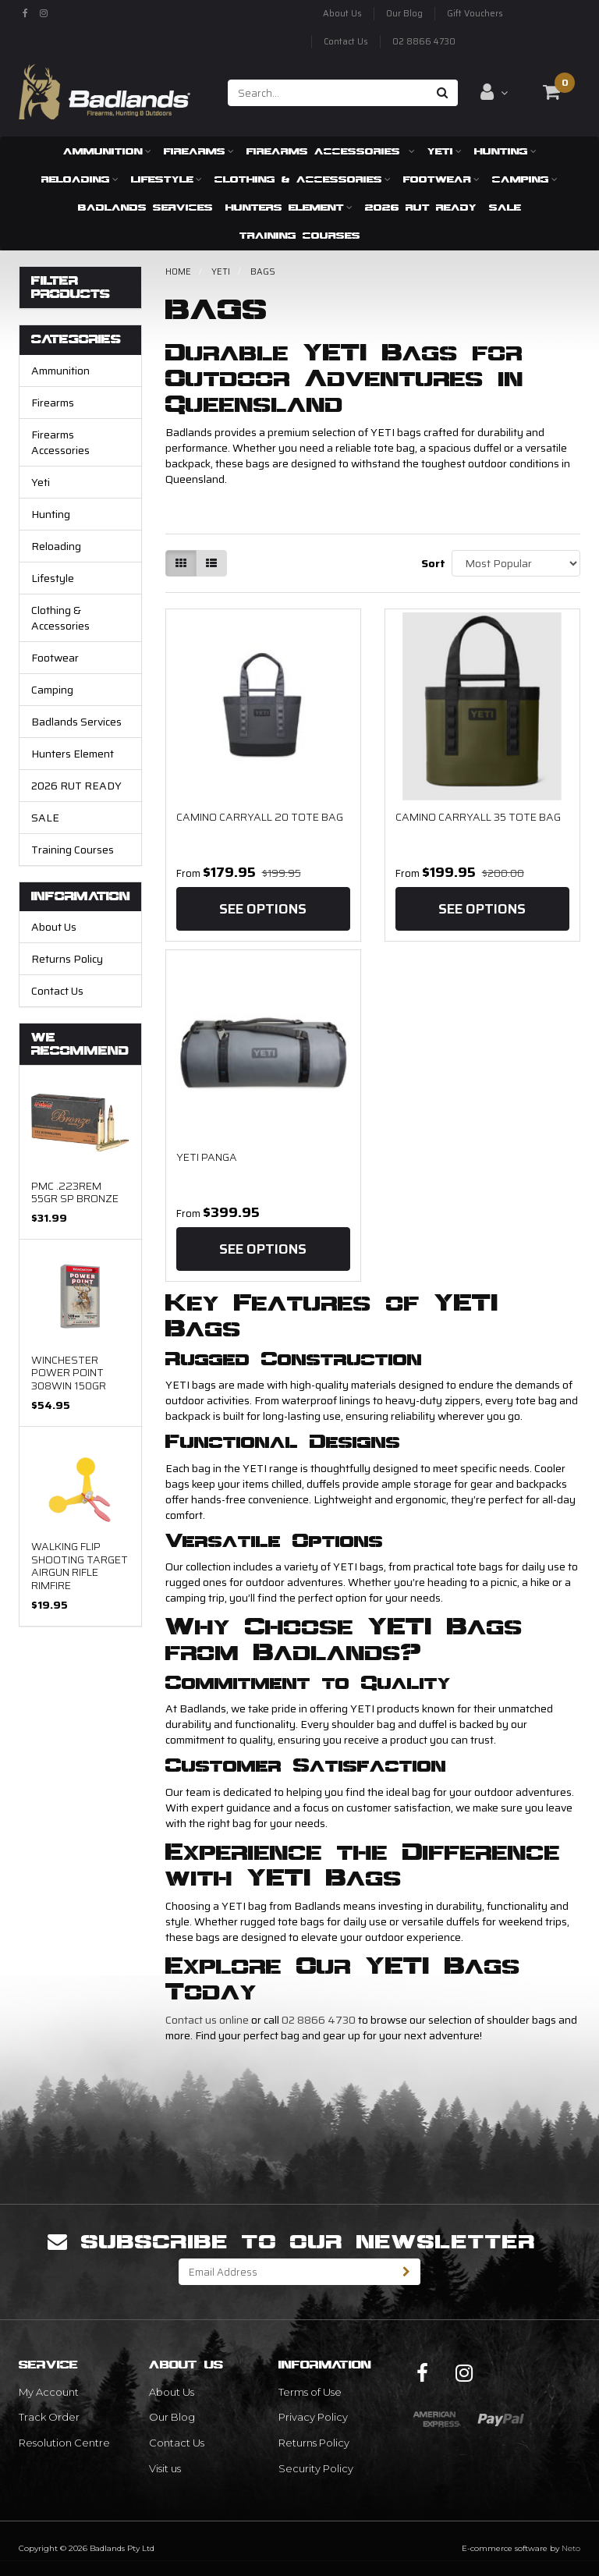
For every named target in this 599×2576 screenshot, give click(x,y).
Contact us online (207, 2019)
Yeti (444, 151)
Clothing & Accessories (302, 179)
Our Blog (404, 13)
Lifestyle (166, 179)
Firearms (199, 151)
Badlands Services (145, 207)
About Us (342, 13)
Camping (525, 179)
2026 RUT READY (421, 207)
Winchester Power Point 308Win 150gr (68, 1372)
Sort (430, 563)
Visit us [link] (165, 2468)
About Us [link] (171, 2392)
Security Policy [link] (315, 2468)
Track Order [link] (49, 2417)
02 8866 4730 (423, 41)
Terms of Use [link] (310, 2392)
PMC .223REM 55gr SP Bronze (75, 1192)
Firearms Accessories (330, 151)
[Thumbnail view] (181, 563)
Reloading (80, 179)
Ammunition (107, 151)
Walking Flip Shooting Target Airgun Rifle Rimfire (79, 1565)
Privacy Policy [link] (313, 2417)
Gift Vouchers (475, 13)
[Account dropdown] (494, 92)
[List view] (211, 563)
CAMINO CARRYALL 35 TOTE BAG (478, 816)
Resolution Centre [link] (64, 2442)
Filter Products (70, 287)
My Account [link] (49, 2392)
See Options (263, 909)
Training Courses (299, 235)
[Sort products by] (516, 563)
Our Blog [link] (172, 2417)
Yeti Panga (206, 1157)
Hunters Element (289, 207)
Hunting (505, 151)
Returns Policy (67, 958)
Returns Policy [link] (313, 2442)
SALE (505, 207)
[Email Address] (286, 2271)
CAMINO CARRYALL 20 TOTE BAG (259, 816)
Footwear (441, 179)
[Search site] (442, 93)
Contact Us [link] (176, 2442)
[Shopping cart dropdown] (551, 92)
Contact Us (346, 41)
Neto (571, 2548)
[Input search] (328, 93)
